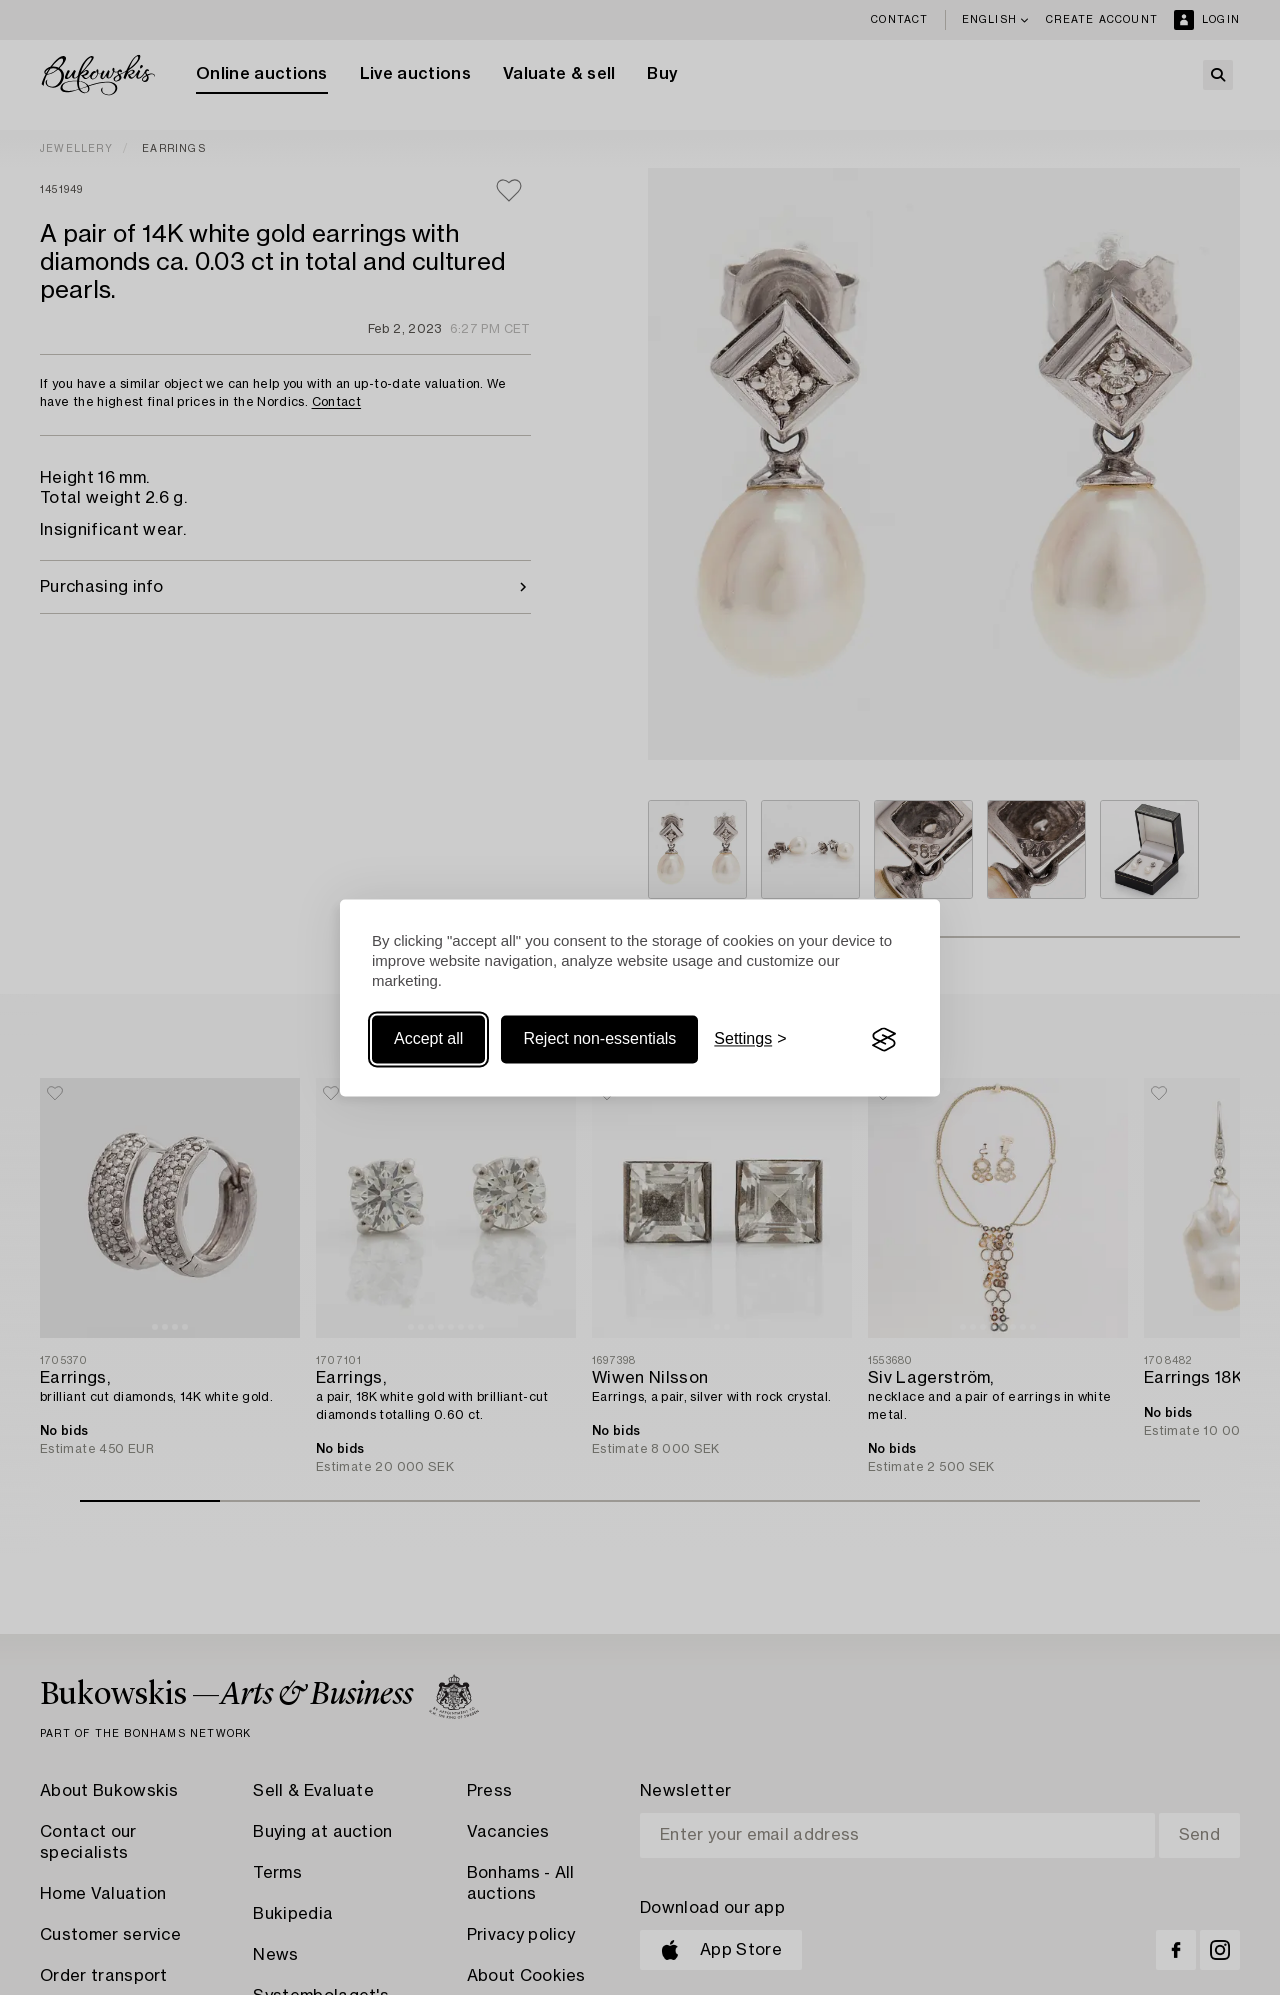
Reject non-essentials (599, 1039)
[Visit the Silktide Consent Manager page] (884, 1040)
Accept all (428, 1039)
